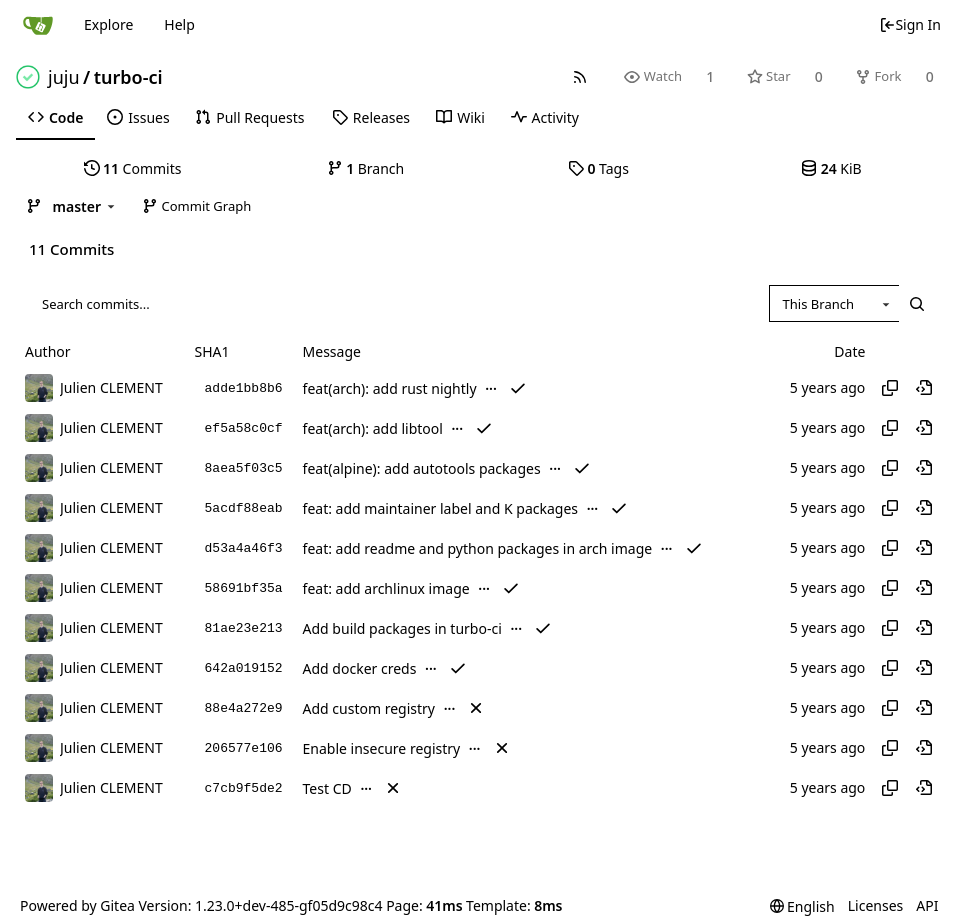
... (491, 388)
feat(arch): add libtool (373, 428)
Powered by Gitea (77, 905)
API (927, 905)
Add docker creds (360, 668)
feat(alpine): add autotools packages (422, 468)
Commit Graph (196, 206)
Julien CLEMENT (111, 387)
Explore (108, 24)
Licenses (876, 905)
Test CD (327, 788)
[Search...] (917, 304)
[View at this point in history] (924, 388)
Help (179, 24)
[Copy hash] (890, 388)
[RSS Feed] (580, 76)
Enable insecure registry (382, 748)
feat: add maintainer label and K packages (440, 508)
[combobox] (834, 304)
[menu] (802, 906)
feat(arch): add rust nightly (390, 388)
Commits (133, 168)
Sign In (910, 24)
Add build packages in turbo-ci (402, 628)
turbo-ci (128, 77)
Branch (366, 168)
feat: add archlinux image (386, 588)
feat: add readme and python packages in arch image (478, 548)
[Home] (38, 25)
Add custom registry (369, 708)
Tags (598, 168)
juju (64, 77)
